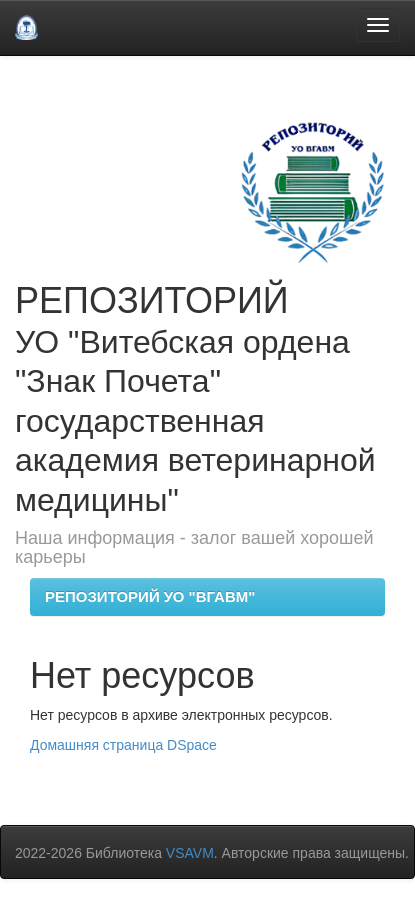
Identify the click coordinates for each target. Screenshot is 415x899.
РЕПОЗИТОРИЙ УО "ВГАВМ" (150, 596)
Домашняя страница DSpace (123, 745)
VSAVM (190, 853)
